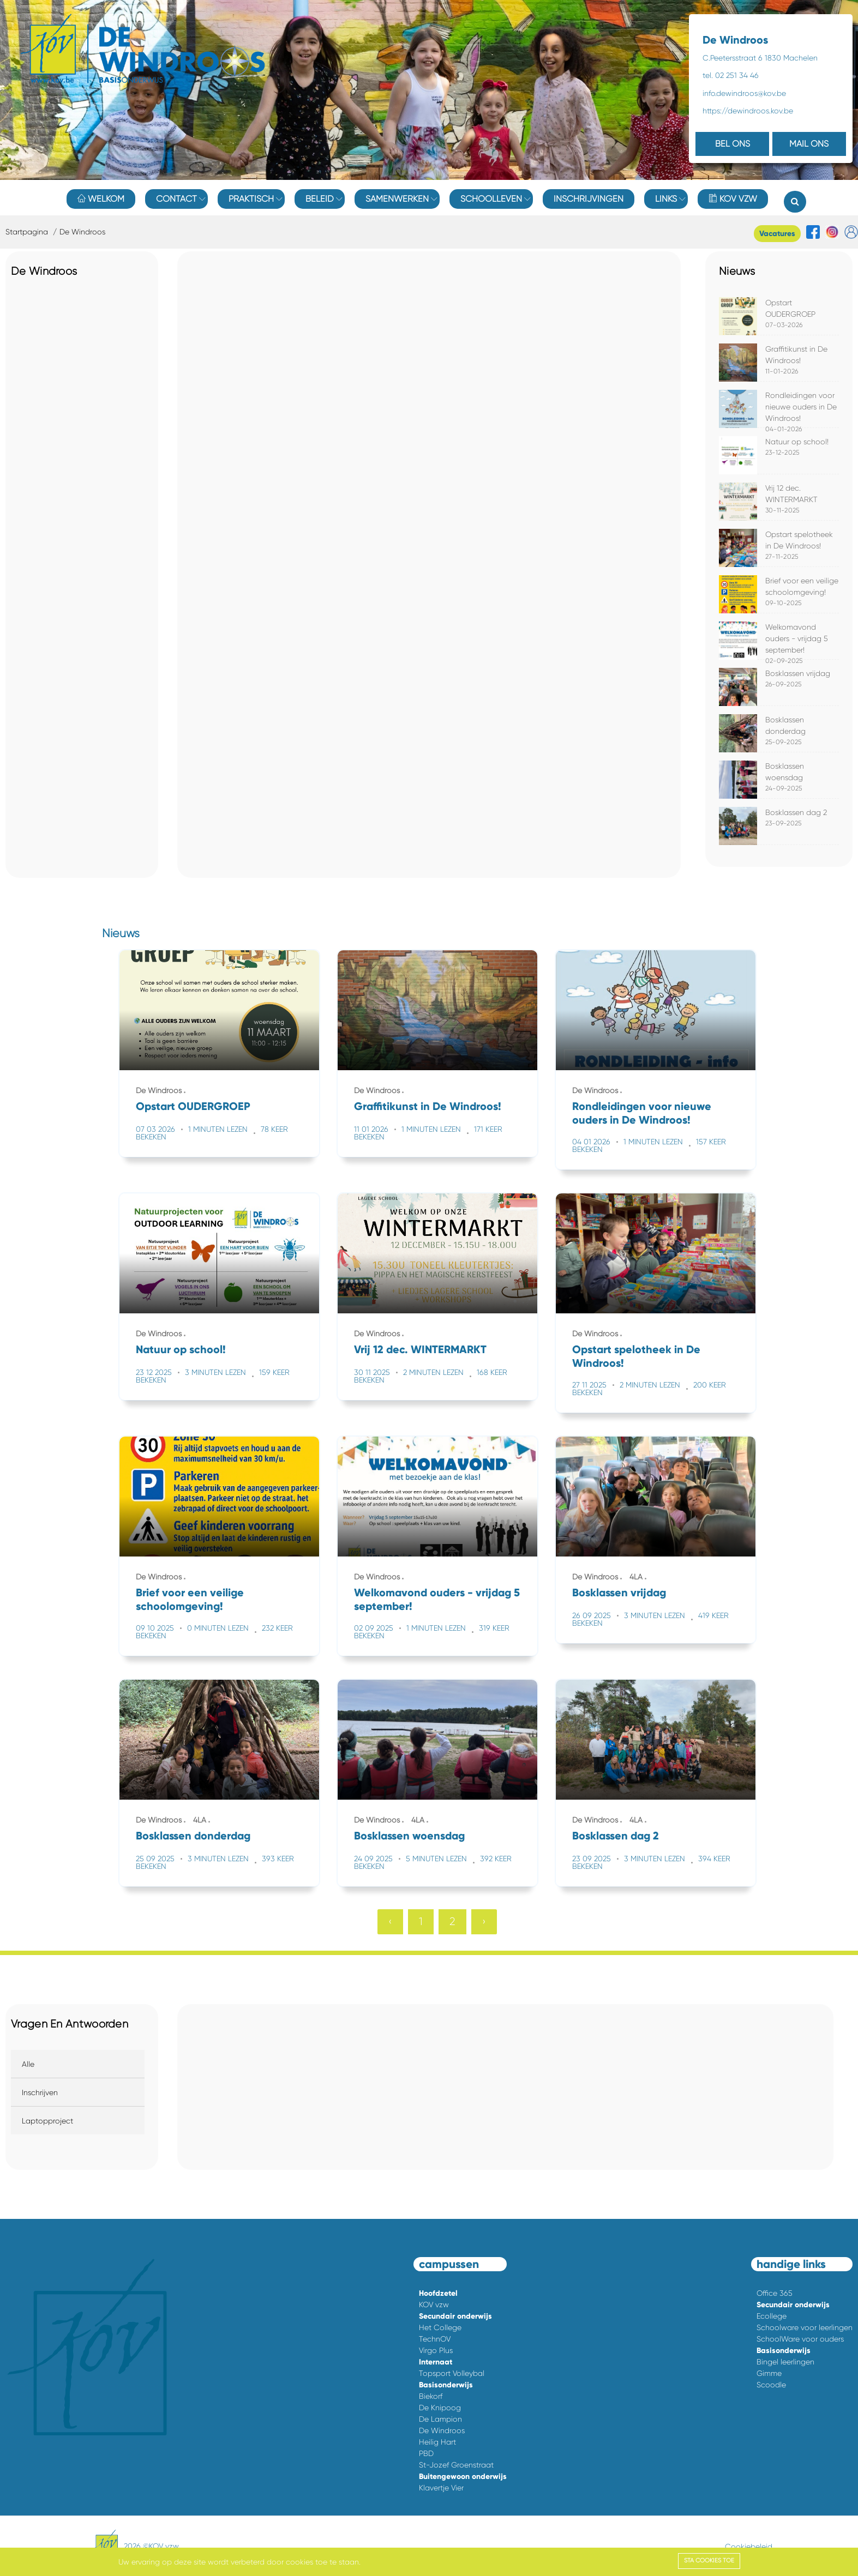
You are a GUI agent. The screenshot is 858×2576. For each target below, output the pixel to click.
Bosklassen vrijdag (797, 673)
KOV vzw (733, 199)
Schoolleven (491, 199)
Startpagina (26, 231)
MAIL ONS (809, 143)
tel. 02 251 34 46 (731, 75)
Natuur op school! (797, 441)
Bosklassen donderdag (193, 1835)
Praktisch (251, 199)
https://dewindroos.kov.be (748, 110)
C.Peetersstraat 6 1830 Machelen (760, 57)
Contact (176, 199)
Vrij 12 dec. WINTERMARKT (420, 1349)
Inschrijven (40, 2092)
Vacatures (777, 233)
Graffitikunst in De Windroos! (427, 1106)
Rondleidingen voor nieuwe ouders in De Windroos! (801, 407)
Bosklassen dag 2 (796, 812)
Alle (28, 2064)
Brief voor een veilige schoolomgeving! (190, 1599)
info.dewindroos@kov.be (744, 93)
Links (666, 199)
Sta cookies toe (709, 2560)
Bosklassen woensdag (409, 1835)
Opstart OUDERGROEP (193, 1106)
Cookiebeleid (748, 2546)
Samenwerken (397, 199)
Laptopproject (47, 2120)
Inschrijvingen (588, 199)
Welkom (100, 199)
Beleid (319, 199)
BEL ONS (732, 143)
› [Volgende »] (484, 1921)
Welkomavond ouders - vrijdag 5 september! (796, 638)
